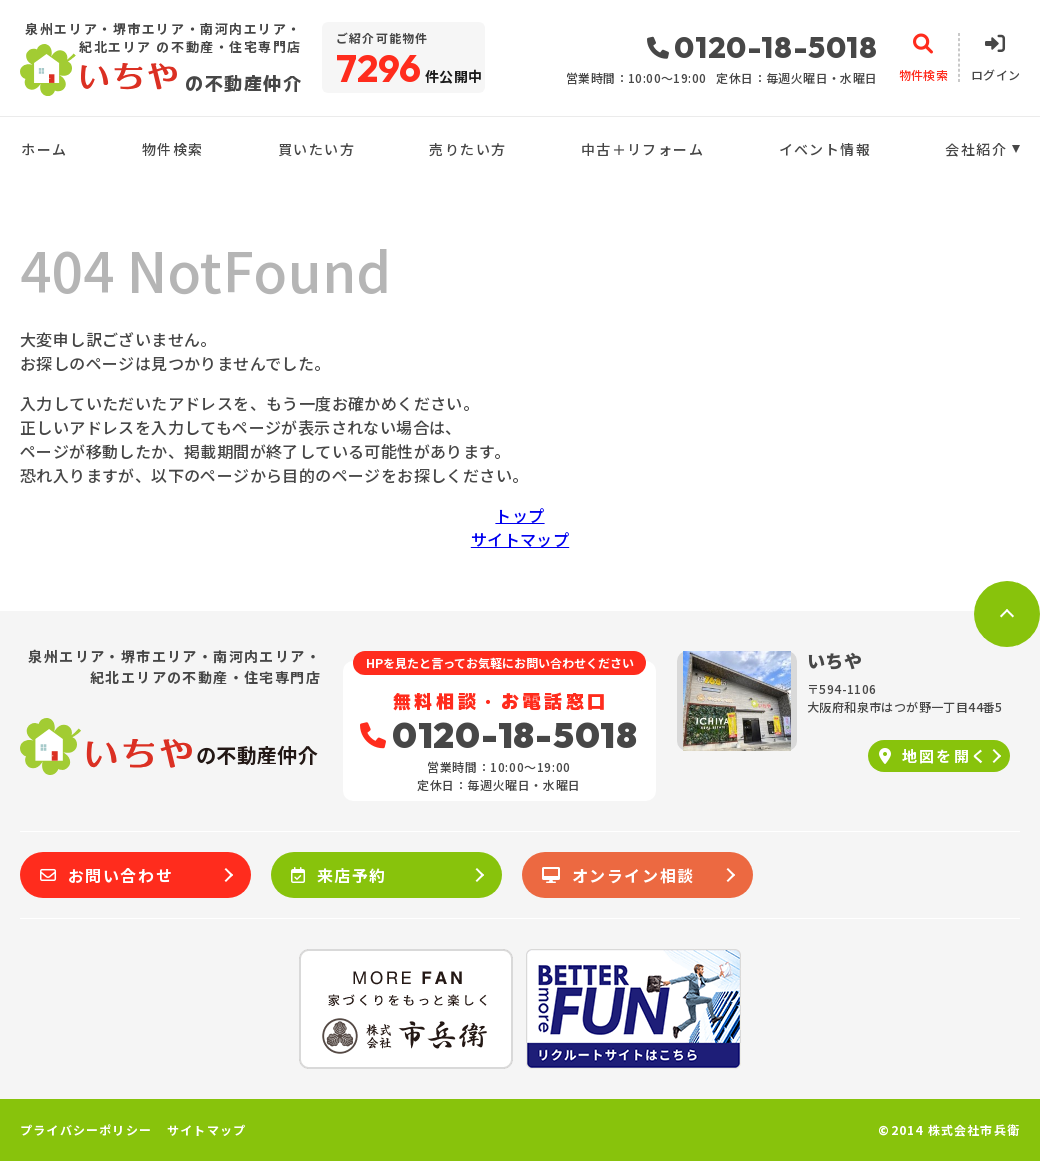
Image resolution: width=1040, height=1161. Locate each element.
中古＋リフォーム (642, 149)
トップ (519, 515)
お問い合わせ (106, 875)
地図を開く (933, 755)
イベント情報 (825, 149)
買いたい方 (316, 149)
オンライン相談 (618, 875)
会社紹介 (976, 149)
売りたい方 (467, 149)
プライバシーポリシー (86, 1130)
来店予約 (339, 875)
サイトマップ (520, 539)
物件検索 (173, 149)
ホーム (44, 149)
